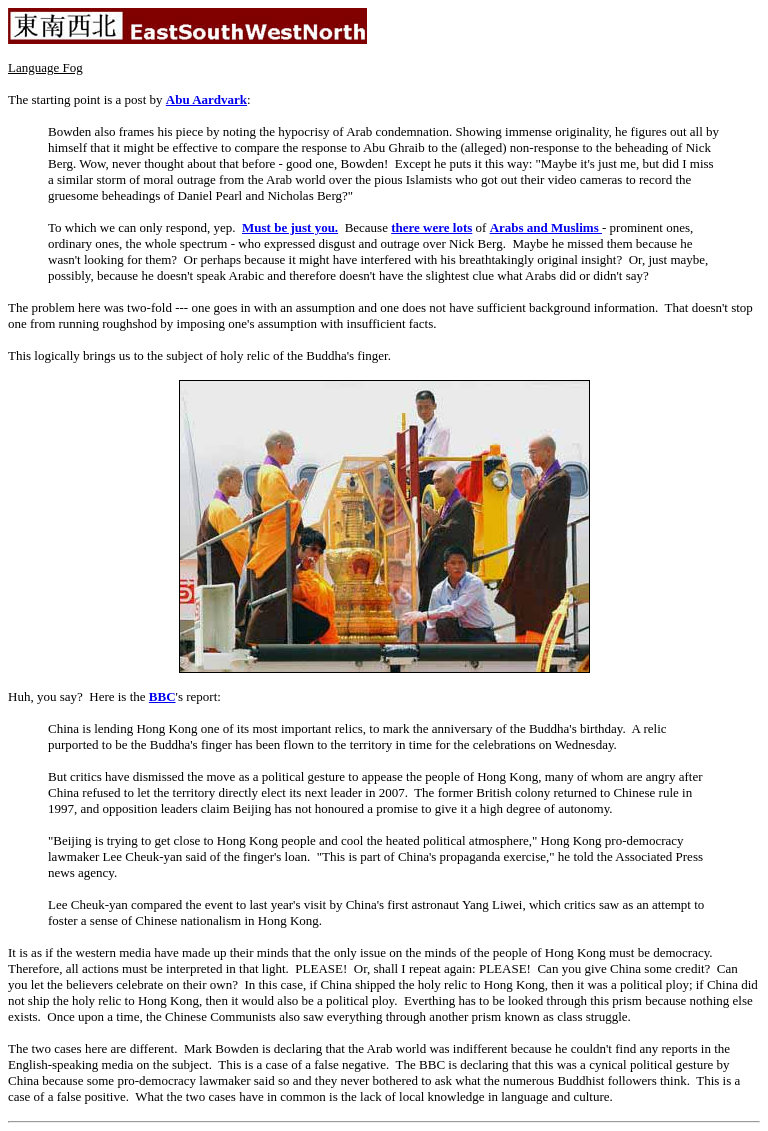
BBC (162, 696)
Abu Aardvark (206, 99)
